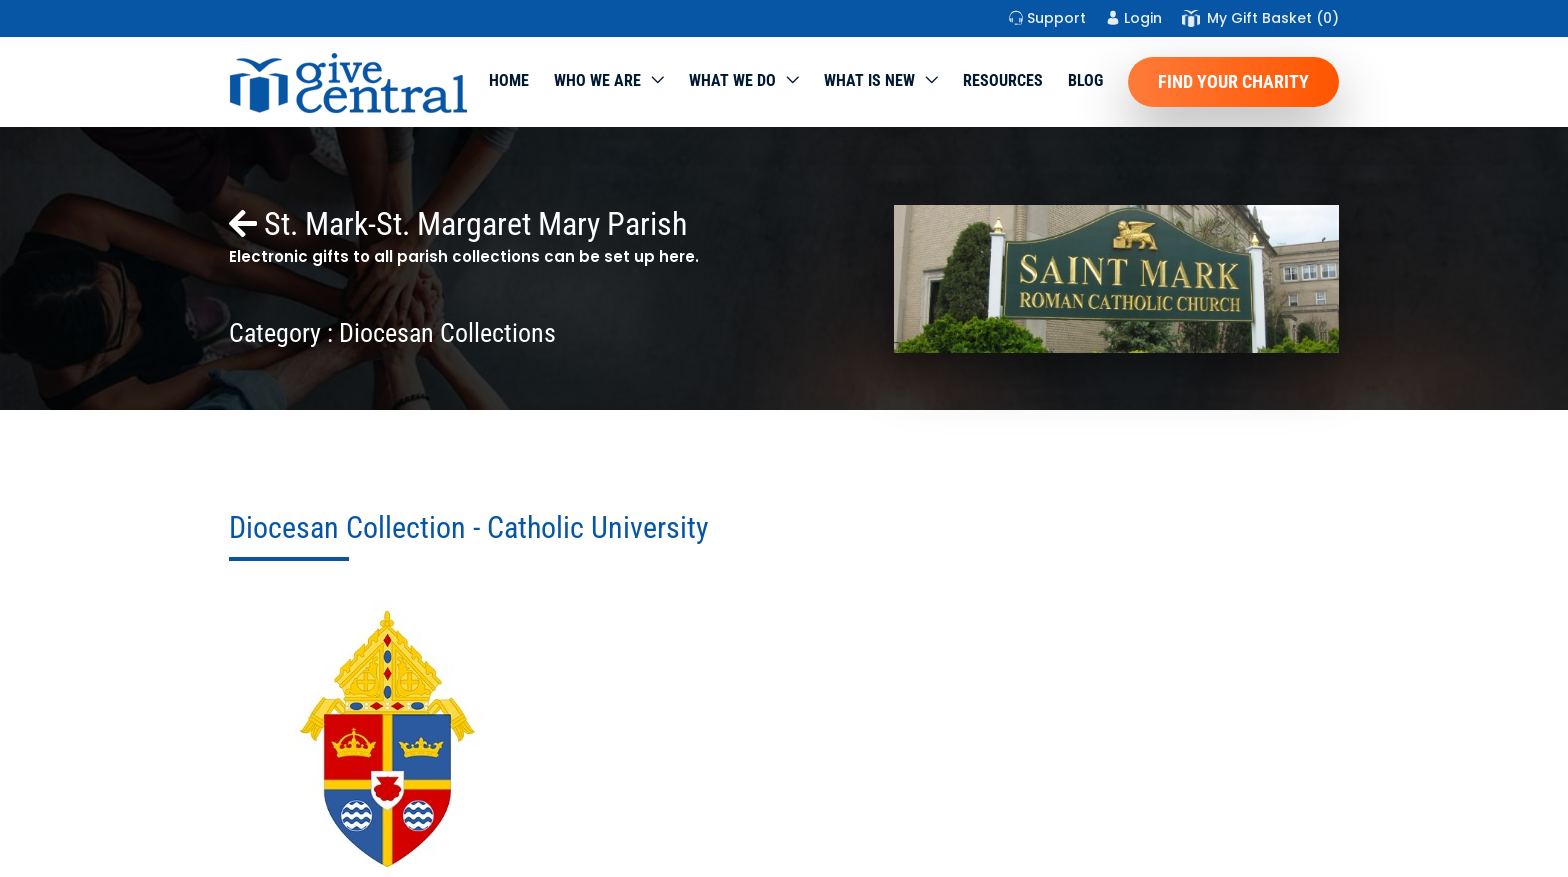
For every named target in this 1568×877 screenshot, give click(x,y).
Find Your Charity (1233, 81)
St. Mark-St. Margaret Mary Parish (458, 224)
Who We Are (597, 80)
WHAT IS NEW (869, 80)
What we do (732, 80)
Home (509, 80)
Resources (1003, 80)
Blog (1085, 80)
